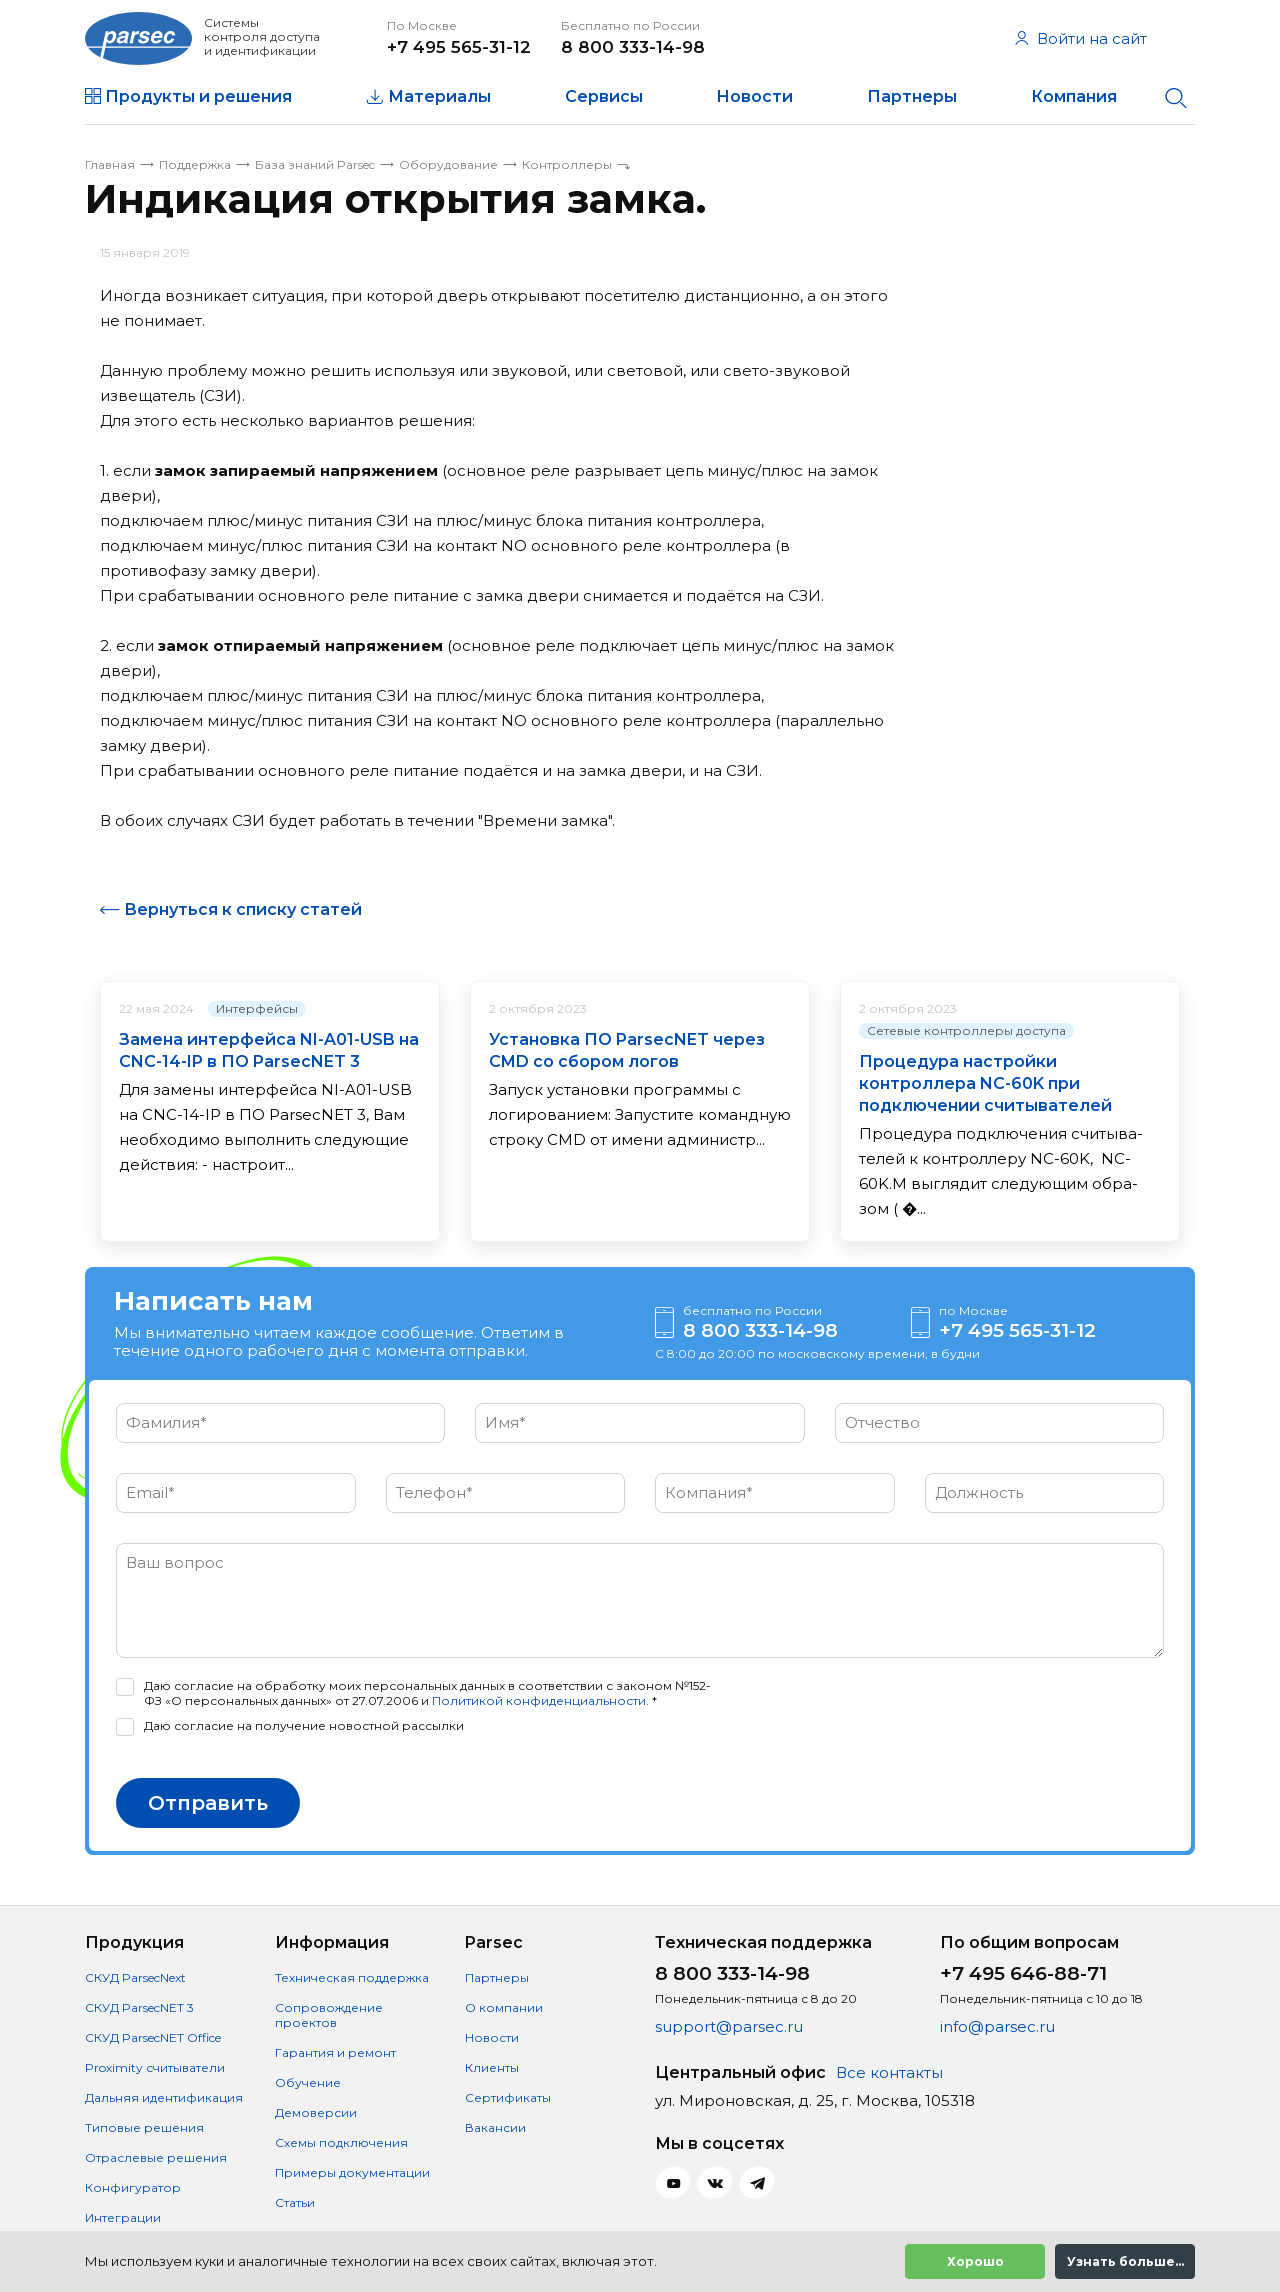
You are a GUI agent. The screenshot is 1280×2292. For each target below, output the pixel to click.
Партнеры (912, 96)
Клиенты (492, 2067)
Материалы (439, 96)
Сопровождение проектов (329, 2015)
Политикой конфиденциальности (539, 1700)
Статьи (295, 2202)
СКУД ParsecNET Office (153, 2037)
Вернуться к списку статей (243, 909)
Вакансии (495, 2127)
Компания (1074, 96)
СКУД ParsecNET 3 (139, 2007)
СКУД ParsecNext (135, 1977)
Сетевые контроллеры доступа (966, 1030)
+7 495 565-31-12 (459, 47)
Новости (754, 96)
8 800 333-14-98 (633, 47)
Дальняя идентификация (164, 2097)
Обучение (308, 2082)
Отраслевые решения (156, 2157)
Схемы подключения (341, 2142)
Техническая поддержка (352, 1977)
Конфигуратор (133, 2187)
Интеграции (123, 2217)
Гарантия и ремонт (335, 2052)
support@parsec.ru (729, 2026)
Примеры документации (352, 2172)
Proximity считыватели (155, 2067)
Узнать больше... (1125, 2261)
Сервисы (604, 96)
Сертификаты (508, 2097)
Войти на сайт (1081, 38)
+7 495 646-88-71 (1023, 1973)
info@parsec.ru (997, 2026)
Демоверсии (316, 2112)
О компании (504, 2007)
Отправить (208, 1803)
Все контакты (889, 2072)
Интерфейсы (257, 1008)
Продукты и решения (198, 96)
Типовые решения (144, 2127)
